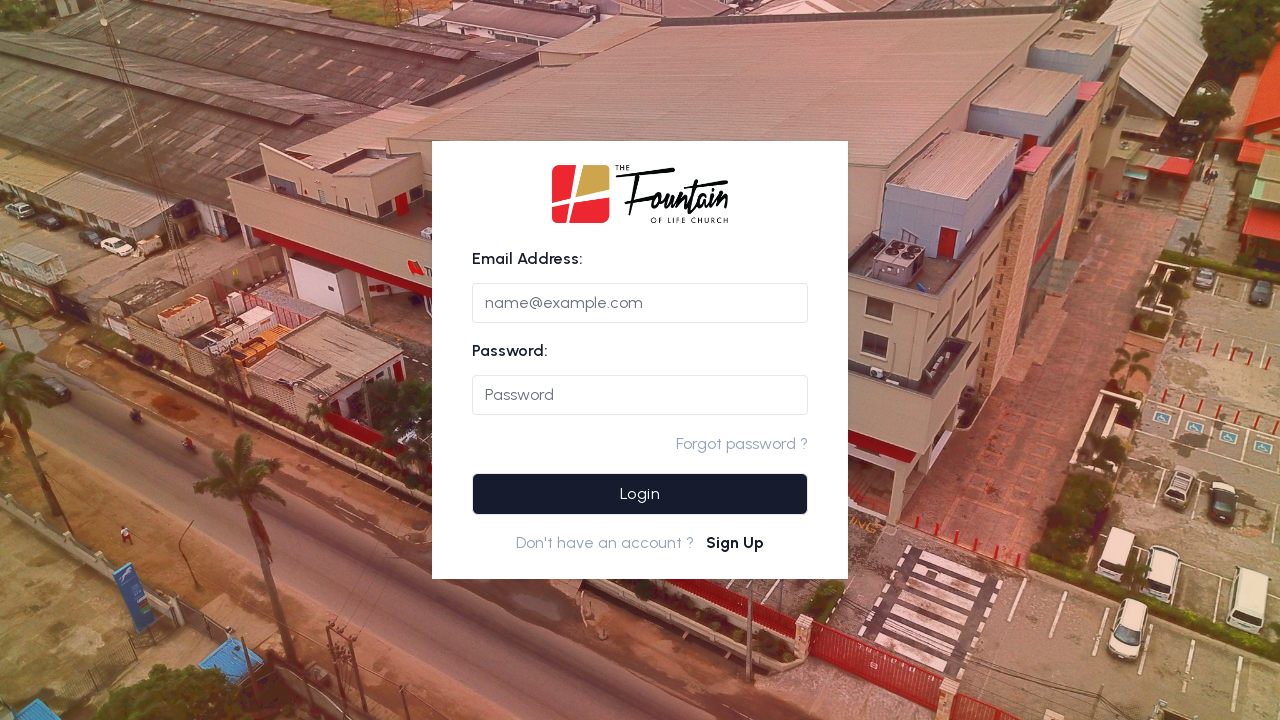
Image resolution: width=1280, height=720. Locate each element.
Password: (510, 350)
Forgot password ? (742, 443)
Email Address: (527, 258)
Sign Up (735, 542)
